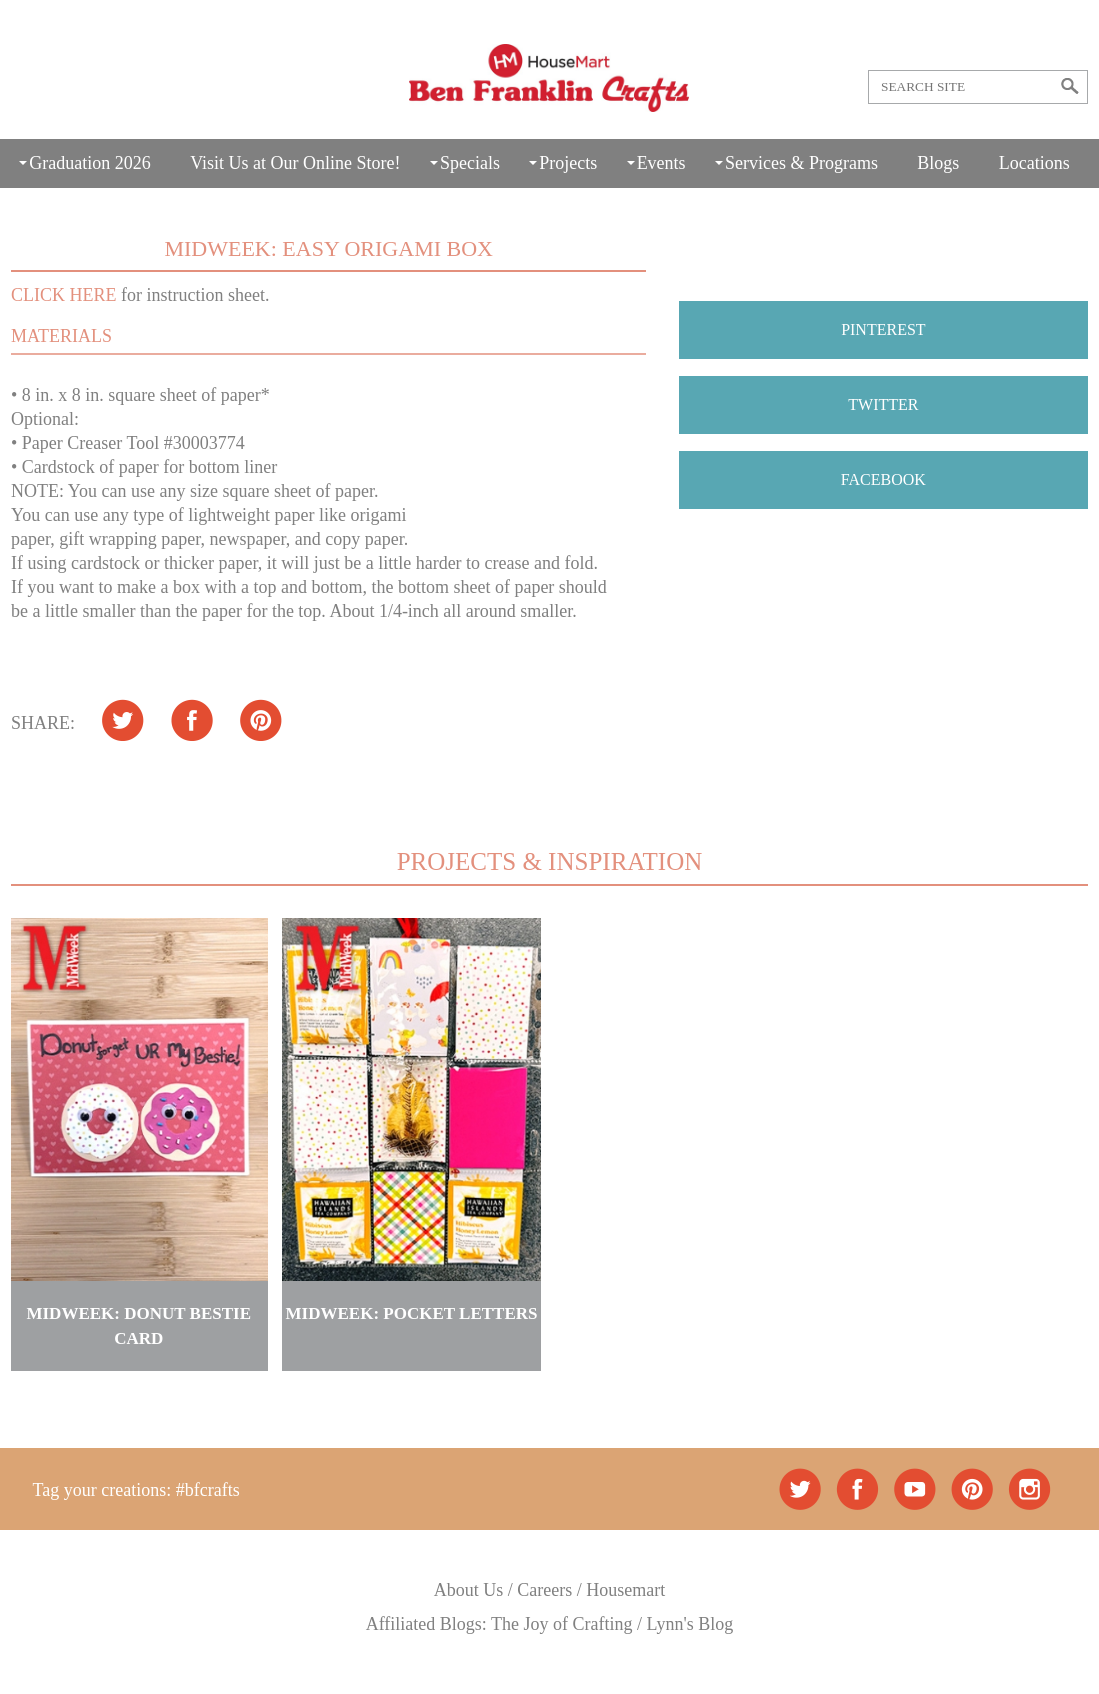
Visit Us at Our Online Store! (295, 163)
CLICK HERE (64, 295)
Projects (568, 163)
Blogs (938, 163)
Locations (1034, 163)
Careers (544, 1590)
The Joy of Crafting (561, 1624)
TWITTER (883, 404)
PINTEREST (883, 329)
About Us (469, 1590)
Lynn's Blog (690, 1624)
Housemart (625, 1590)
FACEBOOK (883, 479)
